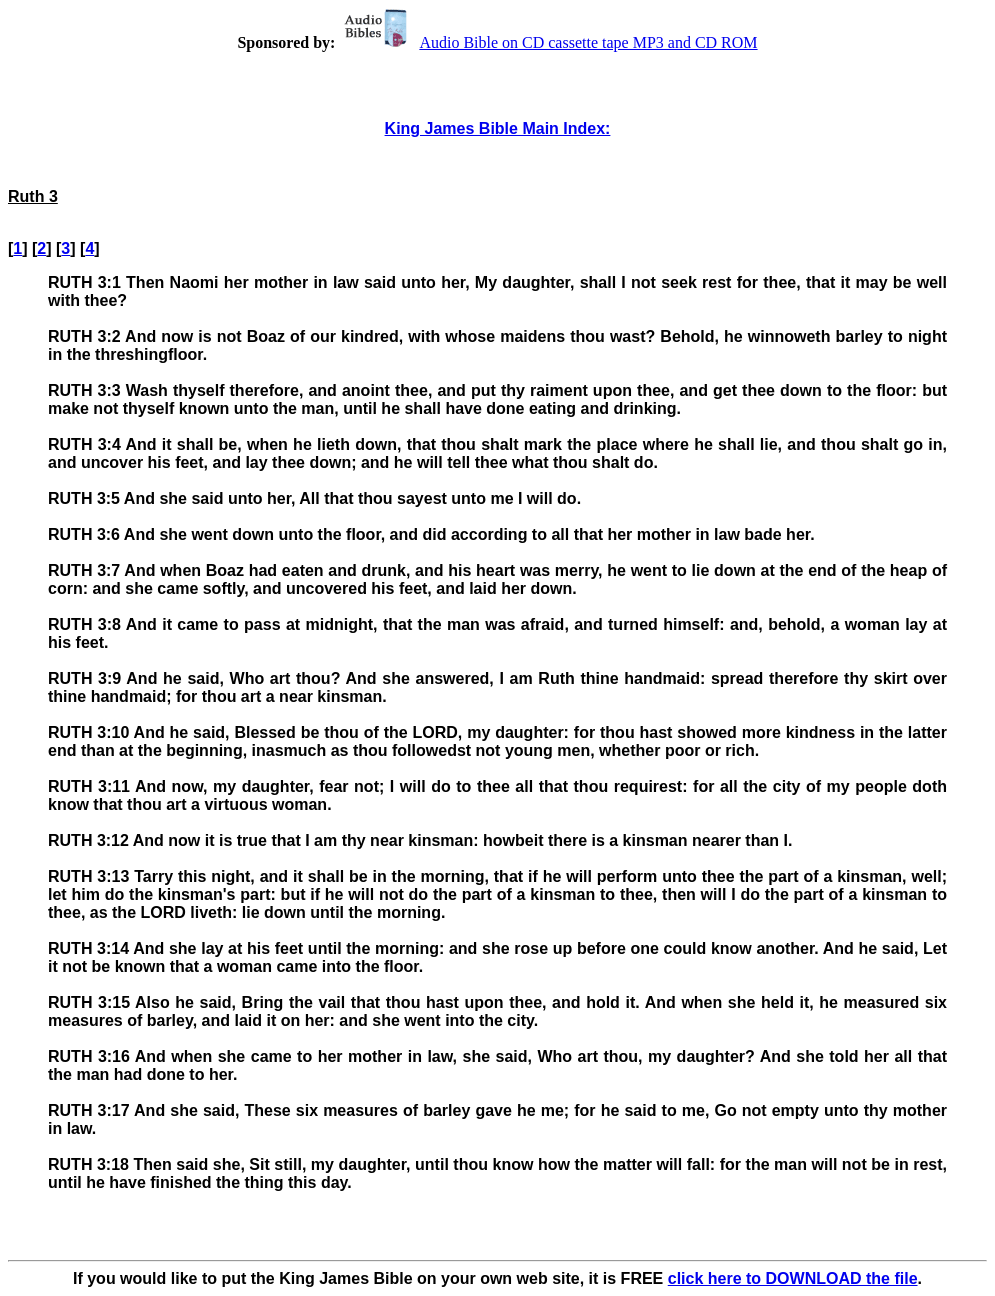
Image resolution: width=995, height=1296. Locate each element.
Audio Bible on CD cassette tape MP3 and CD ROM (548, 42)
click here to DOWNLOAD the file (793, 1278)
